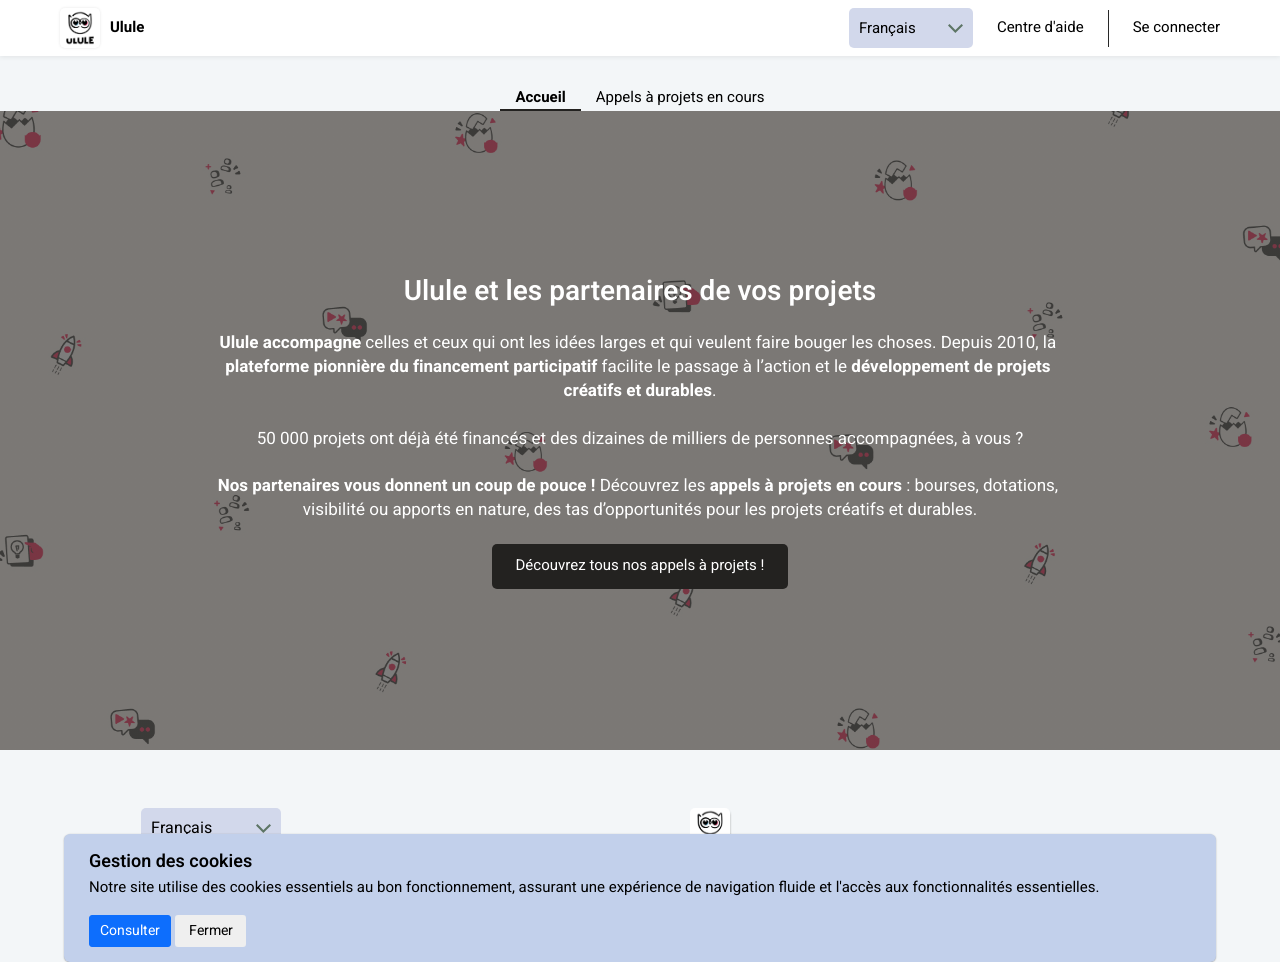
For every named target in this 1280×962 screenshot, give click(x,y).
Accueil (540, 98)
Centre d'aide (1040, 28)
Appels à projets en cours (680, 98)
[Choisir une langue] (911, 28)
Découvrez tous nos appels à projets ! (640, 566)
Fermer (211, 930)
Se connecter (1176, 28)
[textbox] (640, 427)
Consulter (130, 930)
